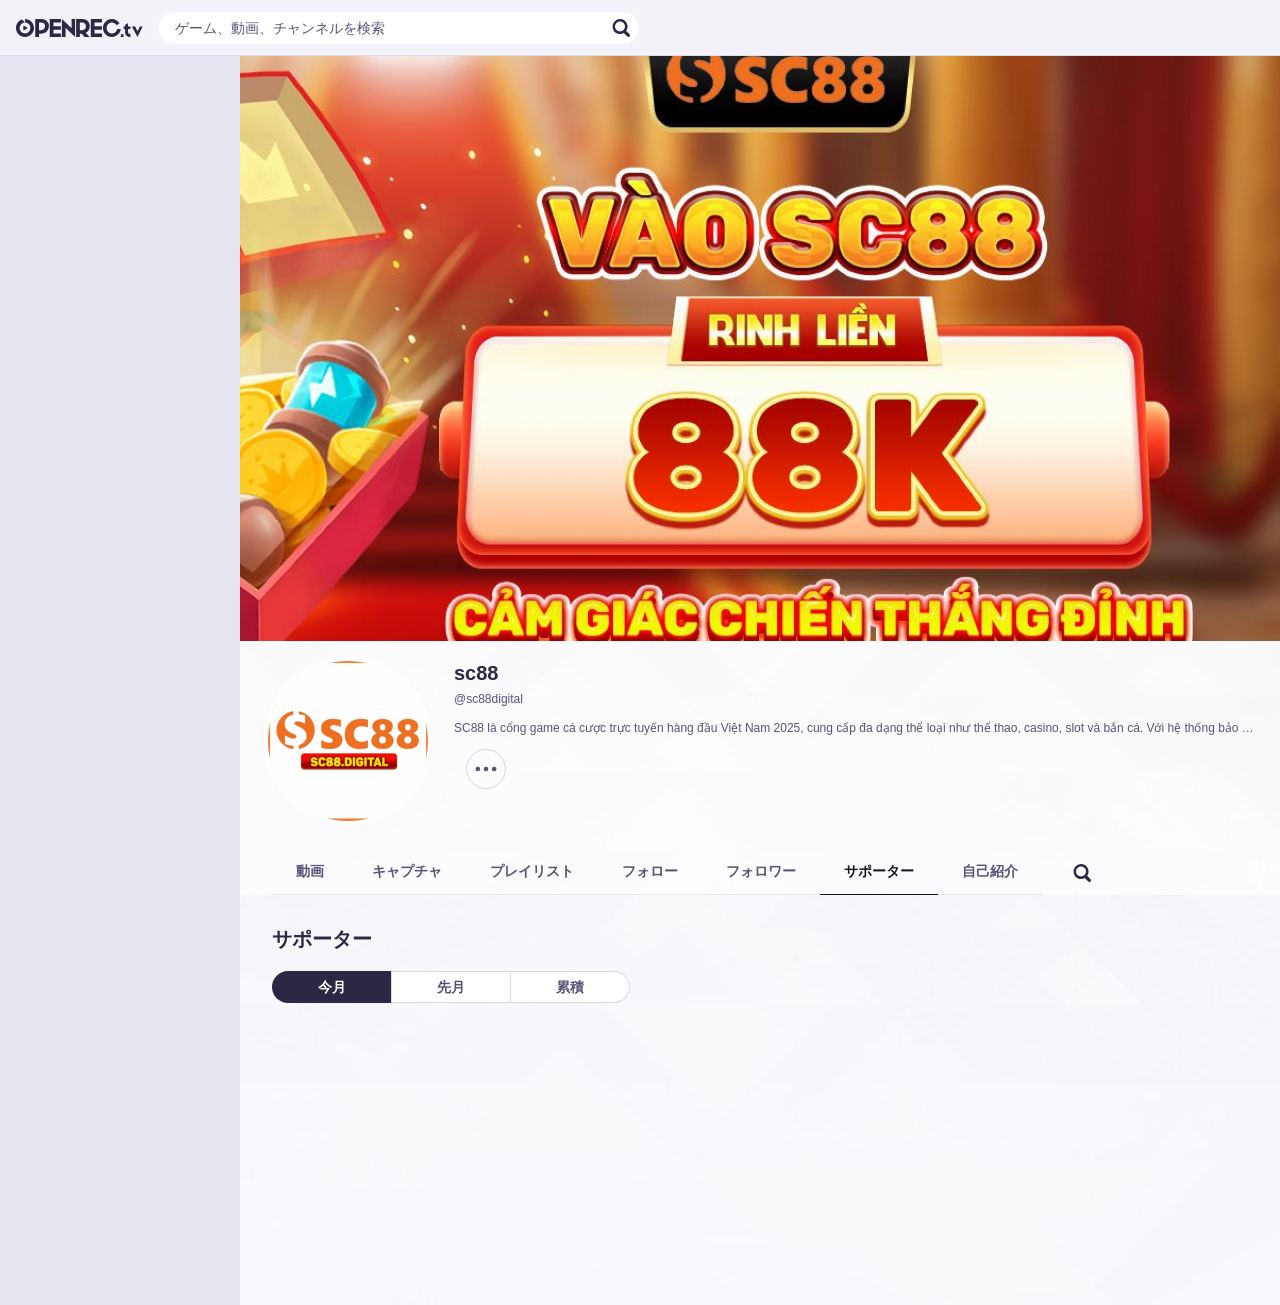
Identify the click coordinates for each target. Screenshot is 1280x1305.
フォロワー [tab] (761, 871)
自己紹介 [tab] (990, 871)
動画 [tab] (310, 871)
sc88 (476, 673)
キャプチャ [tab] (407, 871)
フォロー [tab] (650, 871)
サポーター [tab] (879, 871)
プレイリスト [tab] (532, 871)
